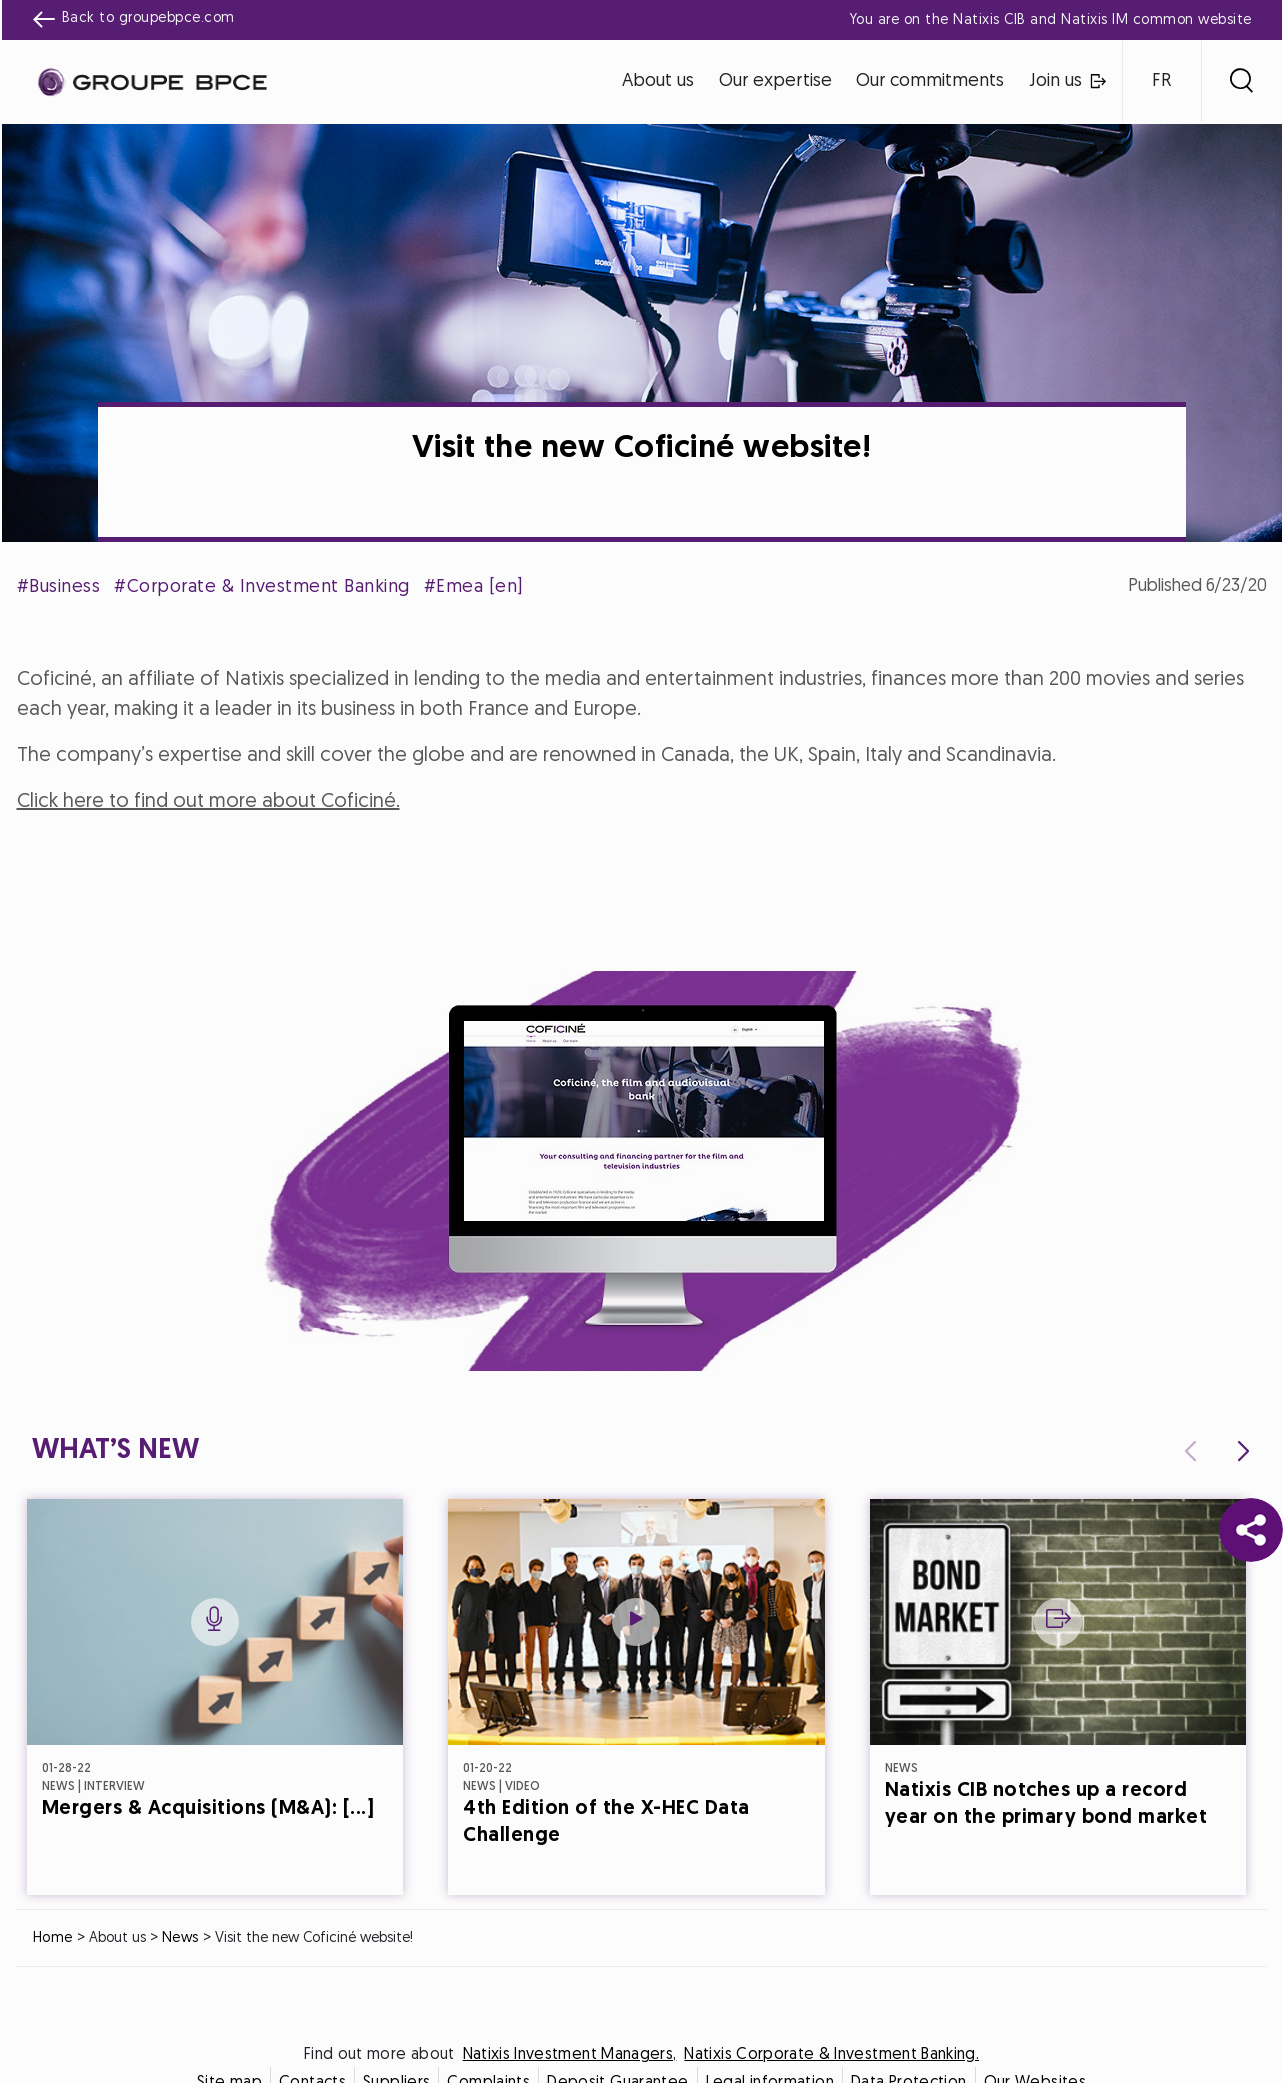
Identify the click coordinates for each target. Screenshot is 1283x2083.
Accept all (739, 1217)
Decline (543, 1217)
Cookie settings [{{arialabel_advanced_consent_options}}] (523, 864)
